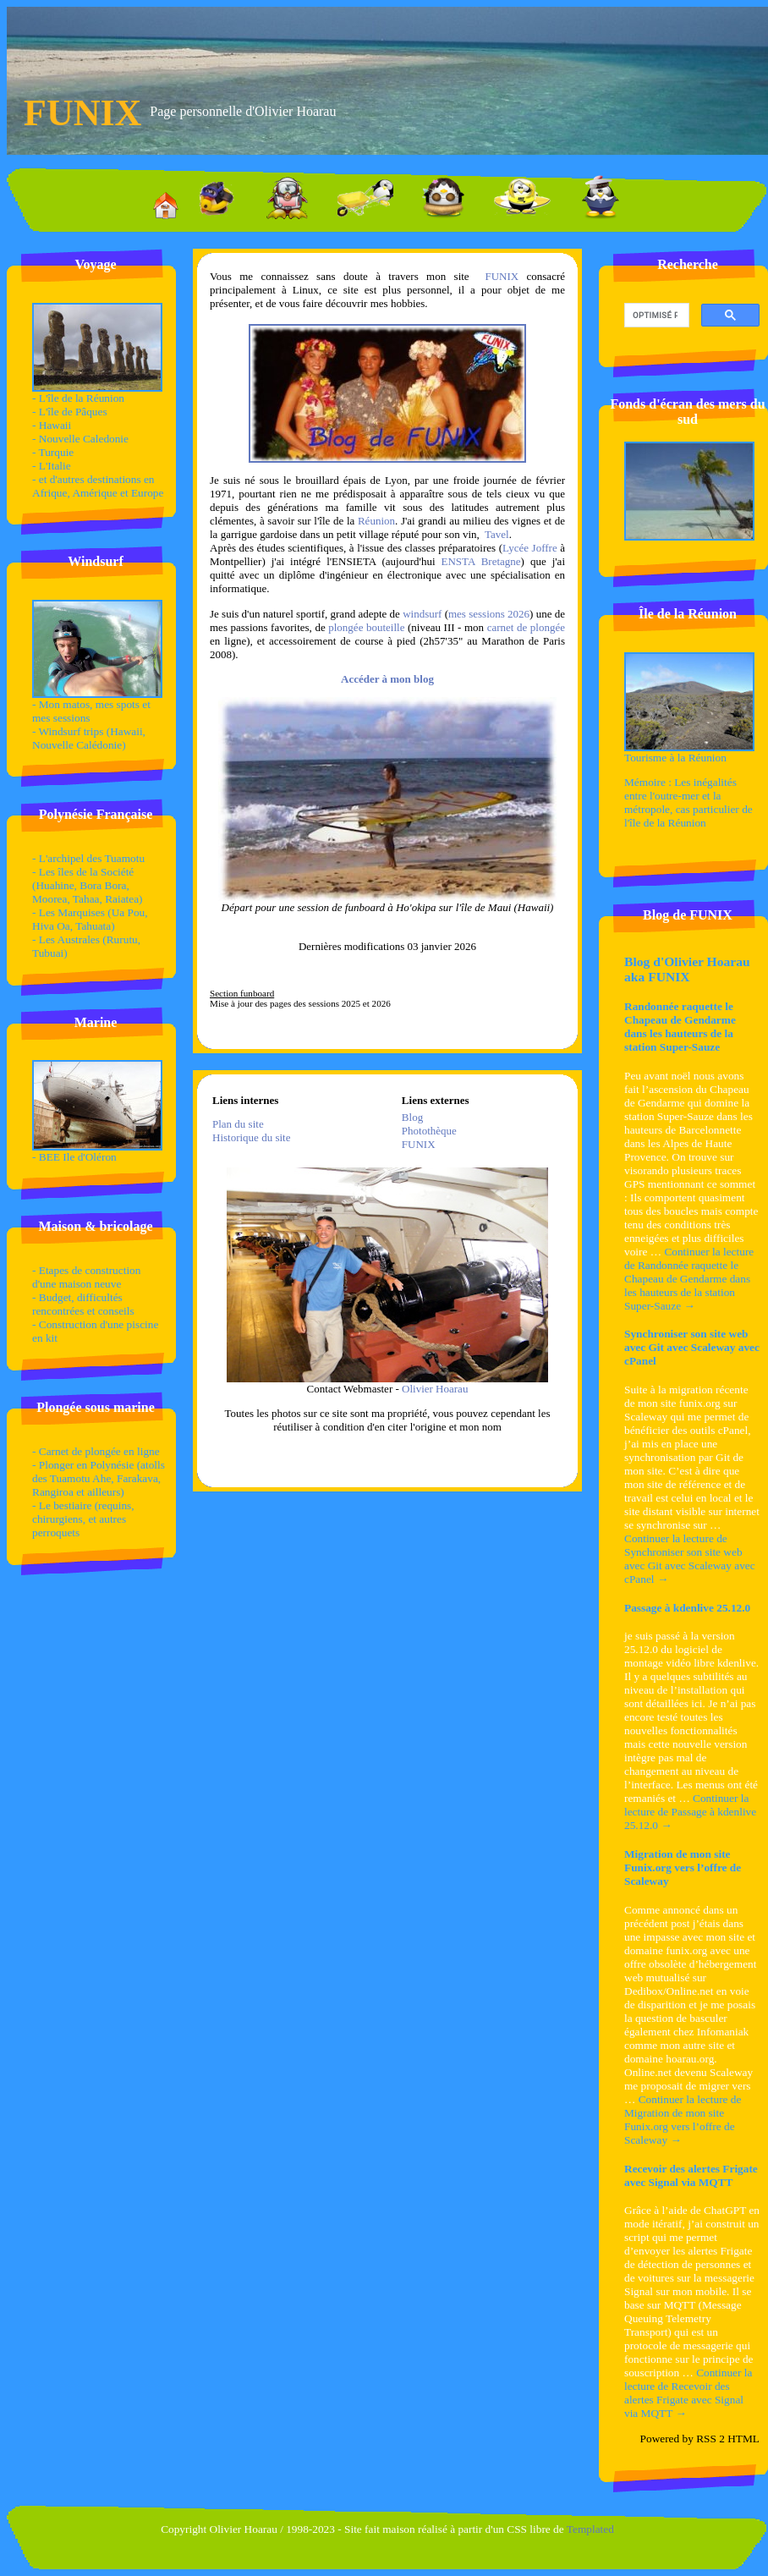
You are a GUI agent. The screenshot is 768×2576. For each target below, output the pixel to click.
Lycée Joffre (529, 547)
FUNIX (501, 276)
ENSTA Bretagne (481, 561)
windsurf (422, 613)
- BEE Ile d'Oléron (97, 1151)
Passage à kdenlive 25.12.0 (687, 1607)
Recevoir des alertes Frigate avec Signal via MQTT (691, 2175)
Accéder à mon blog (387, 679)
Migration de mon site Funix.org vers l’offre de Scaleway (682, 1867)
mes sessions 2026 (488, 613)
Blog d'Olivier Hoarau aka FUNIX (687, 969)
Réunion (376, 520)
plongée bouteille (368, 627)
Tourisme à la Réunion (689, 752)
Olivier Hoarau (435, 1388)
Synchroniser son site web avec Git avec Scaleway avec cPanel (692, 1347)
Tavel (497, 534)
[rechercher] (655, 315)
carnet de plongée (526, 627)
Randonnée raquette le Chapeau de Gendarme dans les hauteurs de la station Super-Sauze (680, 1026)
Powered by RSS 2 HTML (700, 2438)
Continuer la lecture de (689, 1278)
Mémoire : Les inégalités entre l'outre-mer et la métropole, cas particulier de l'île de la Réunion (688, 802)
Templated (590, 2529)
